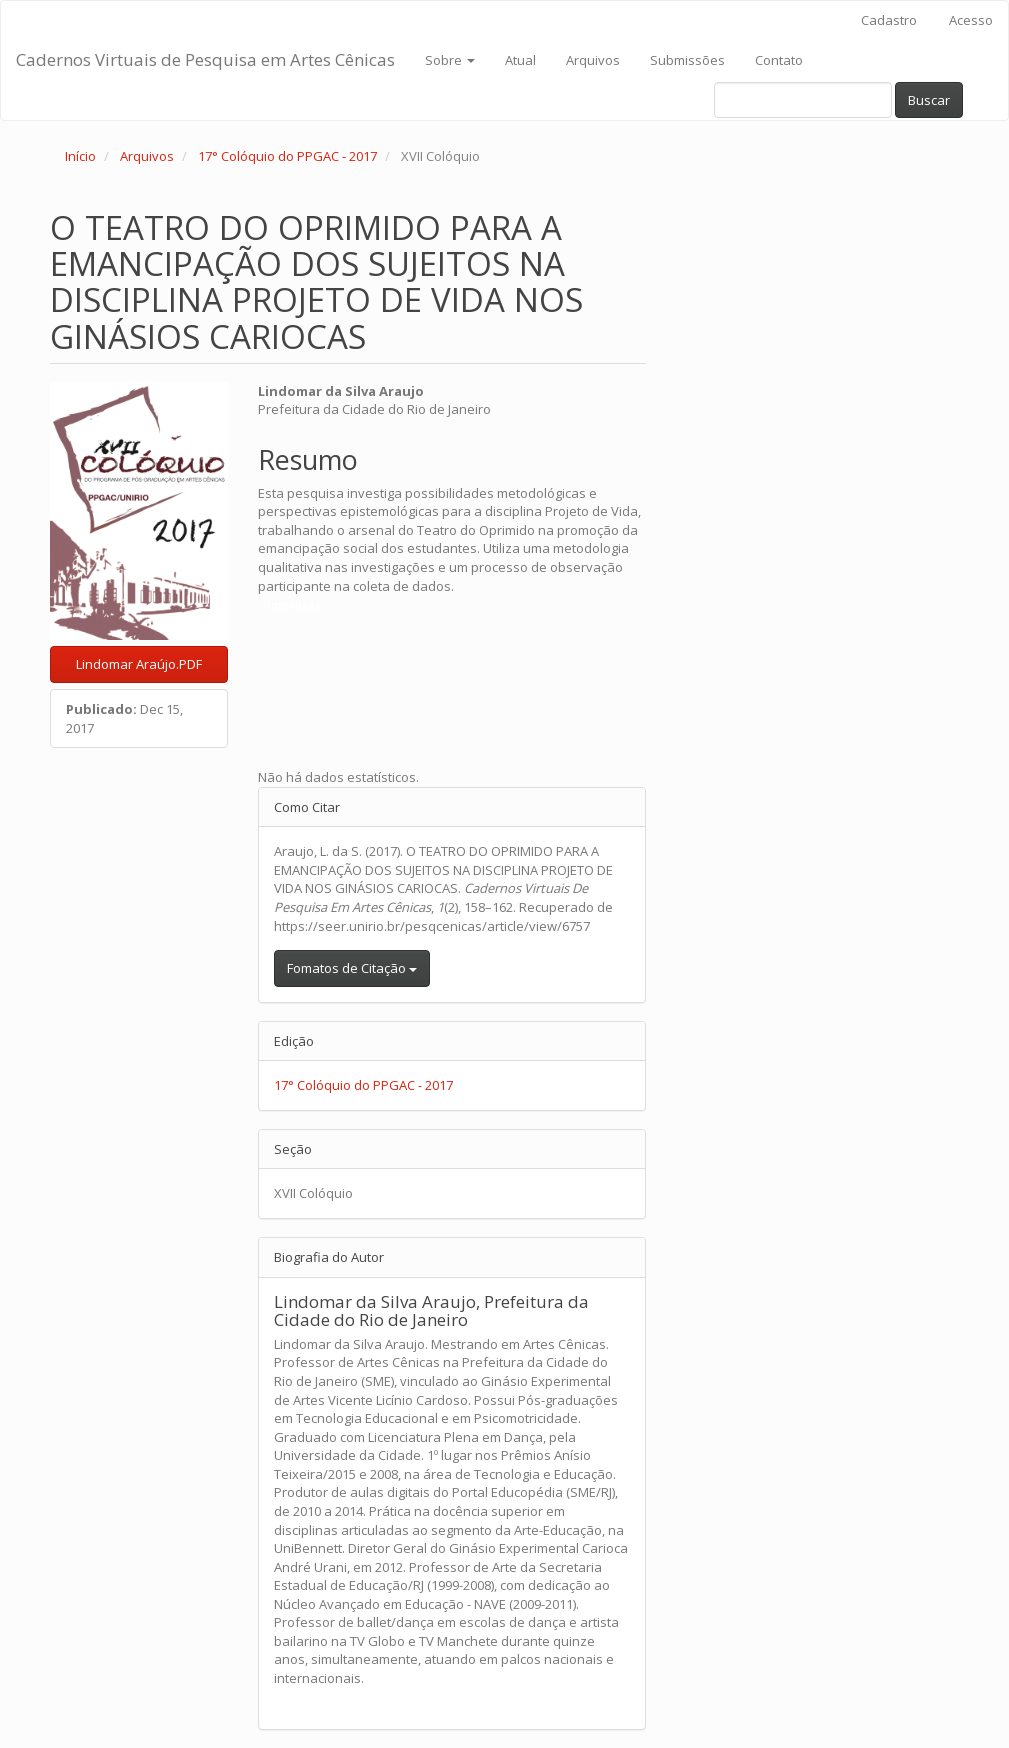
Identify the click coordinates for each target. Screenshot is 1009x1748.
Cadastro (889, 20)
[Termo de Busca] (803, 100)
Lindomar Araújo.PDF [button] (139, 664)
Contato (779, 60)
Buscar (929, 100)
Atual (520, 60)
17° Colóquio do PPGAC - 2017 (287, 156)
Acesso (971, 20)
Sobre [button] (450, 60)
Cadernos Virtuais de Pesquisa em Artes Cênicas (205, 59)
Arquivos (593, 60)
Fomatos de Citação (352, 968)
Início (80, 156)
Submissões (687, 60)
